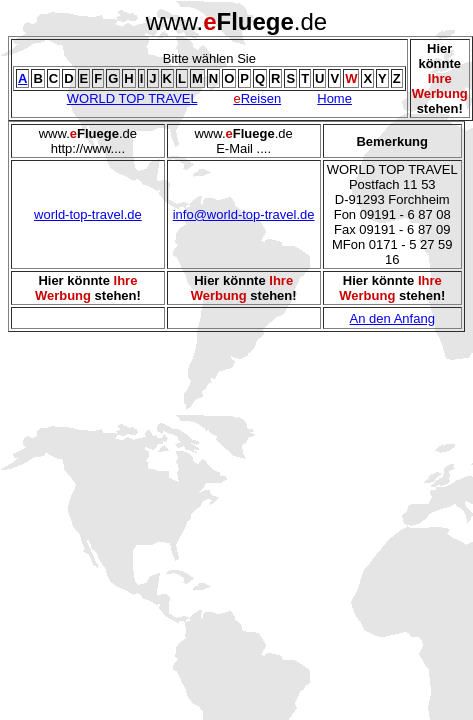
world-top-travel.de (88, 214)
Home (334, 98)
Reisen (257, 98)
